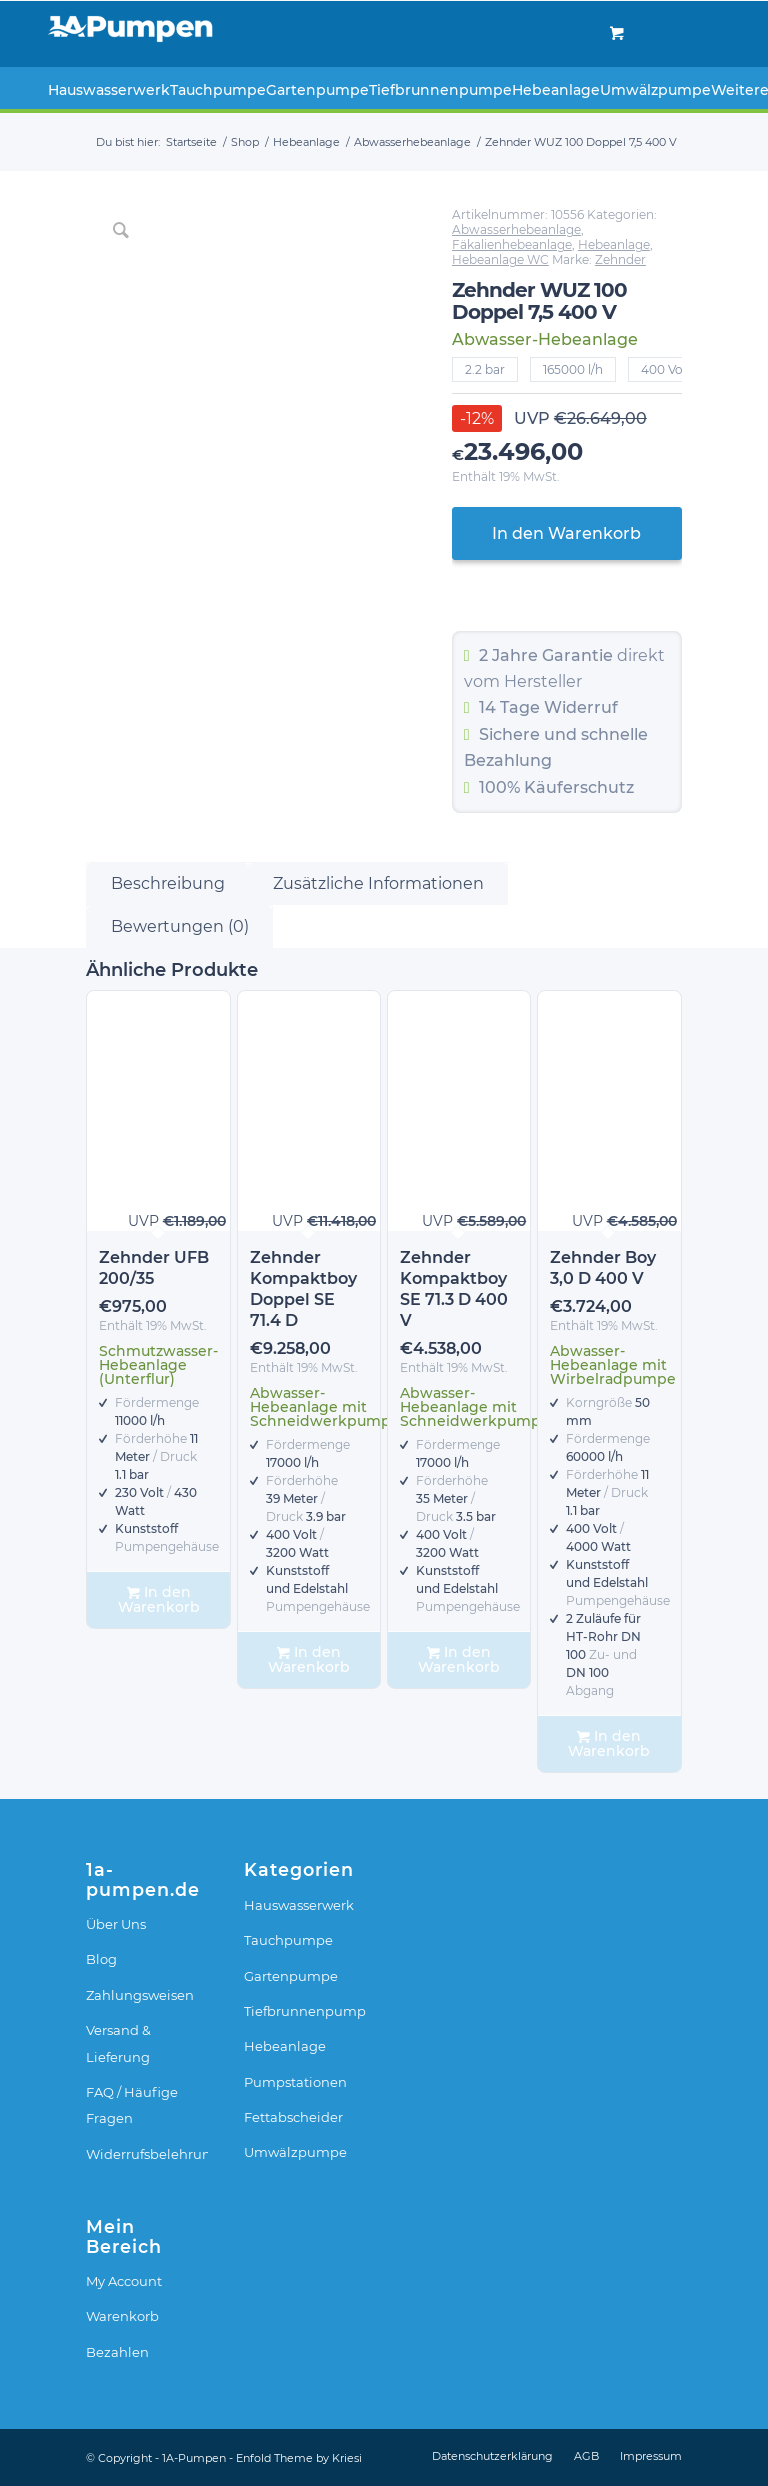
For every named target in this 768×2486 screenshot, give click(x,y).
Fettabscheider (293, 2117)
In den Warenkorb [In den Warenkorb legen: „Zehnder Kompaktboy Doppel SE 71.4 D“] (309, 1659)
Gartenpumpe (291, 1976)
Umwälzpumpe (295, 2152)
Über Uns (116, 1924)
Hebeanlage (614, 244)
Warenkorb (122, 2316)
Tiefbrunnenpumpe (305, 2011)
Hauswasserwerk (299, 1905)
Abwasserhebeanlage (516, 229)
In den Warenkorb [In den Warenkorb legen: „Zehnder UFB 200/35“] (159, 1599)
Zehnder (620, 259)
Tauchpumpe (288, 1940)
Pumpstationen (295, 2082)
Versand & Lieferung (118, 2043)
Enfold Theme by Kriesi (299, 2458)
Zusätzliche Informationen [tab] (378, 883)
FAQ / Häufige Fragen (132, 2105)
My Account (124, 2281)
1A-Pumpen (194, 2458)
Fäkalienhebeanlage (512, 244)
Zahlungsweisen (140, 1995)
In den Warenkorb (566, 533)
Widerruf (581, 707)
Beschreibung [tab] (168, 883)
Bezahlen (117, 2352)
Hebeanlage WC (500, 259)
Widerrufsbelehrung (147, 2154)
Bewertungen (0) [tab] (180, 926)
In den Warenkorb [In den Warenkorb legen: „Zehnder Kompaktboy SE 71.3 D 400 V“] (459, 1659)
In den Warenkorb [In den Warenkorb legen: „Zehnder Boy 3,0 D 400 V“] (609, 1743)
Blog (101, 1959)
